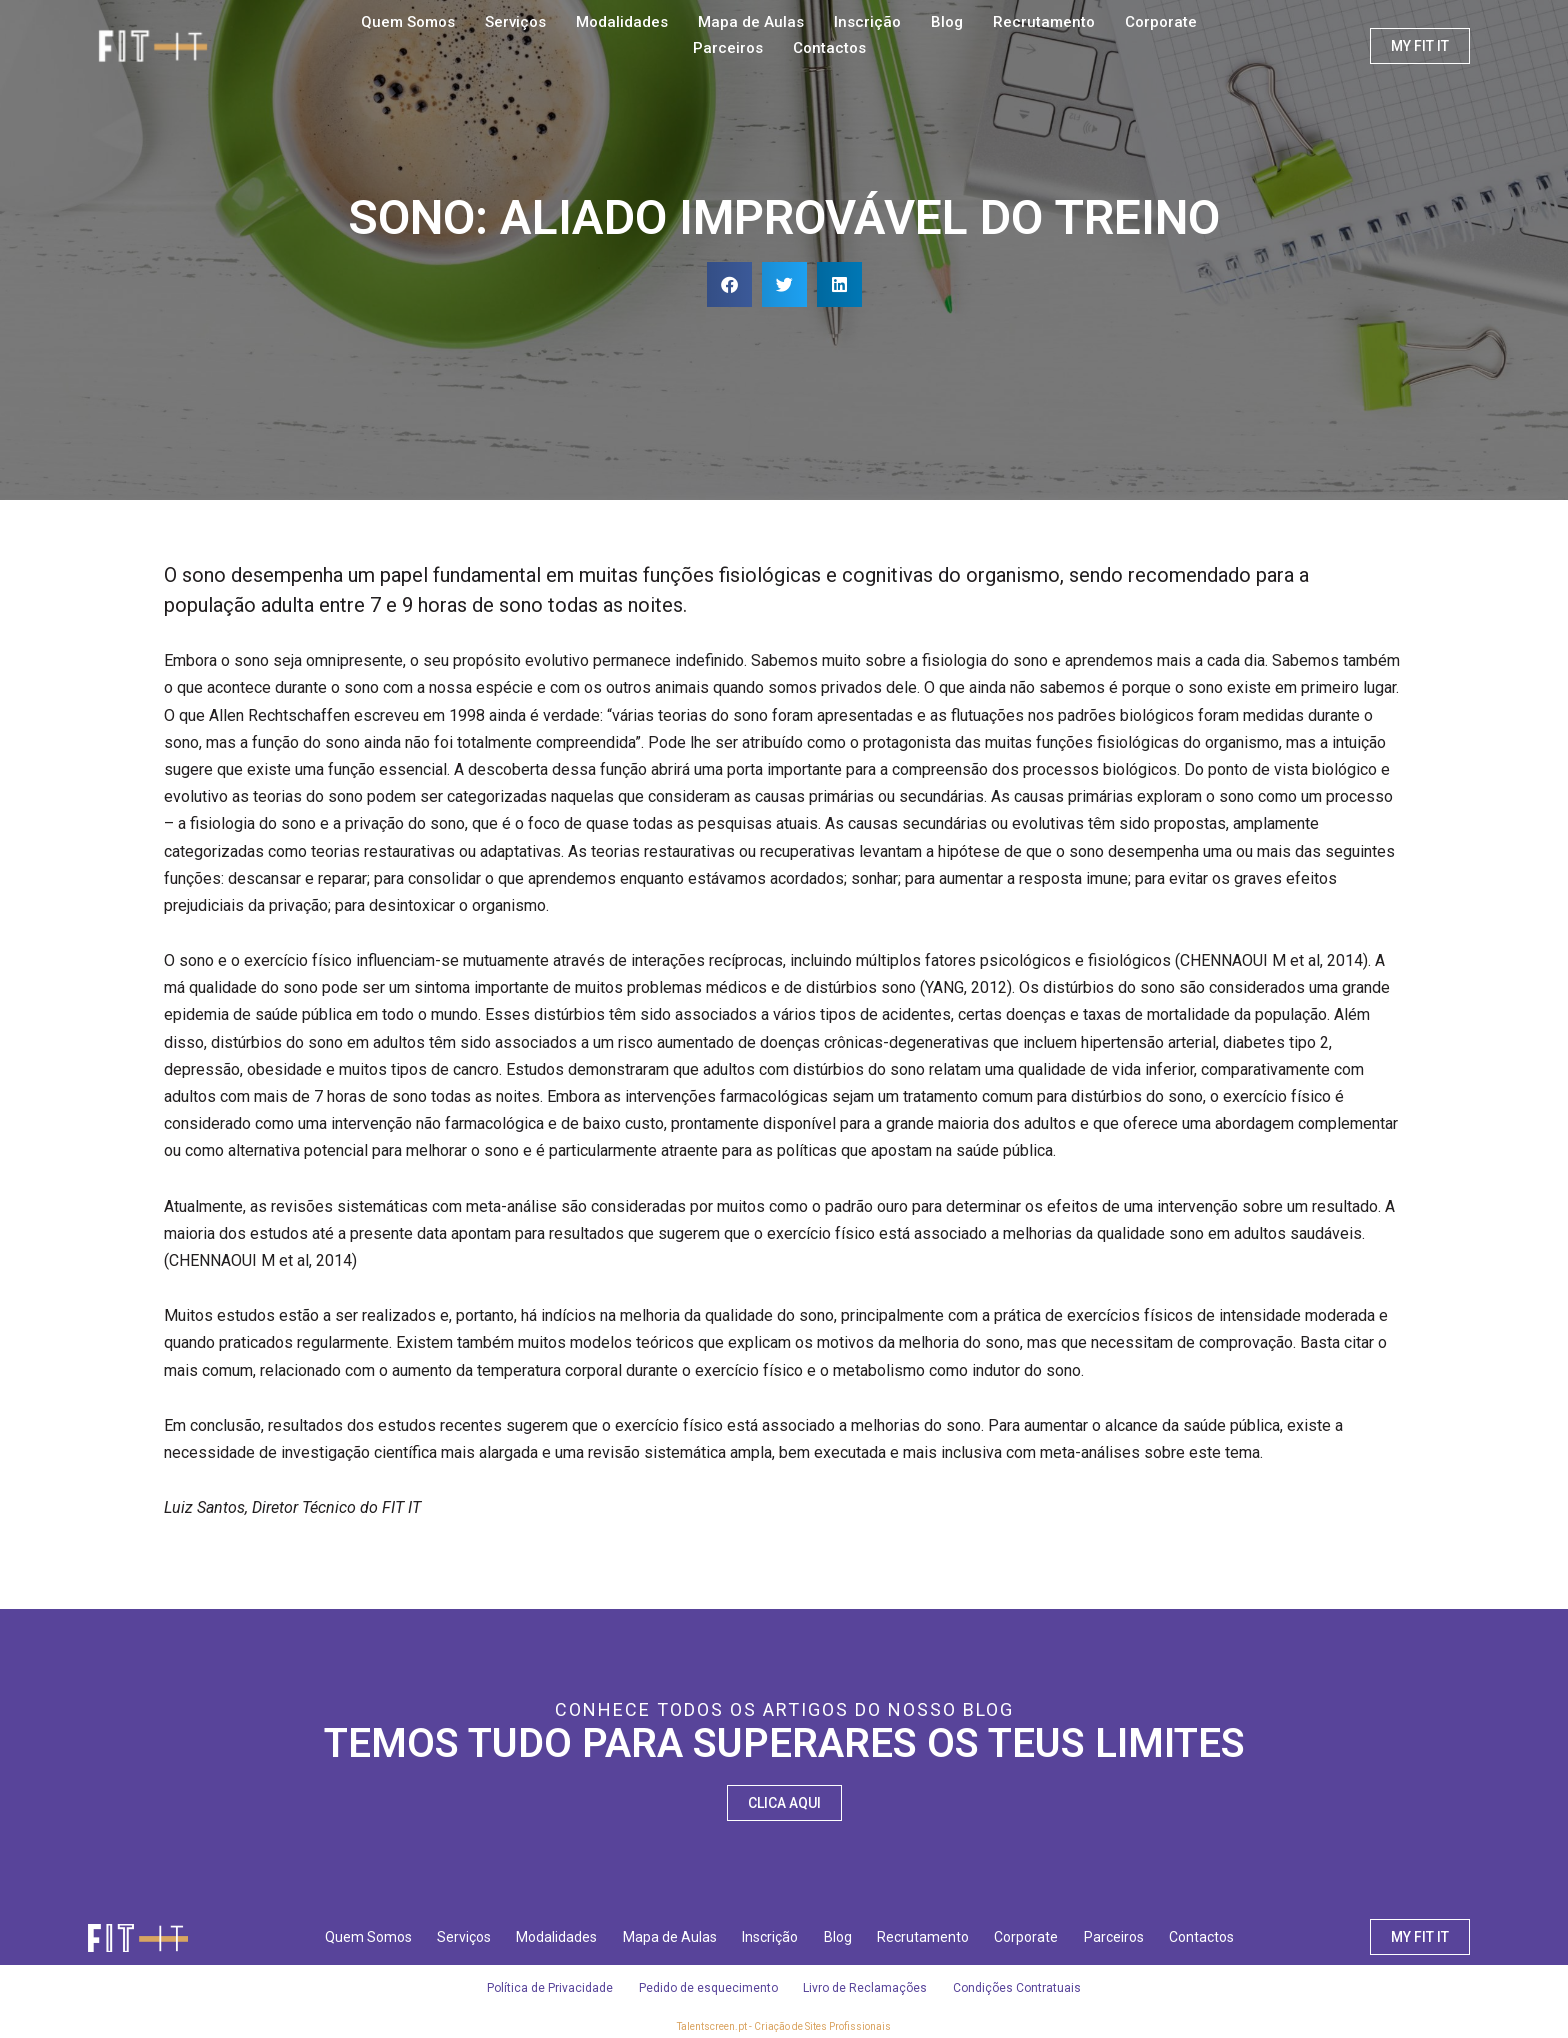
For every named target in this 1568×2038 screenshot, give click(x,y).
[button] (729, 284)
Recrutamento (1044, 22)
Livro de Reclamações (868, 1988)
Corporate (1161, 22)
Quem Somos (408, 22)
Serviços (515, 22)
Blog (947, 22)
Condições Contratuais (1024, 1988)
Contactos (829, 48)
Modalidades (622, 22)
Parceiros (728, 48)
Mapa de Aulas (751, 22)
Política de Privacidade (544, 1988)
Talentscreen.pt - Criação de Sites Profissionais (784, 2026)
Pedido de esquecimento (706, 1988)
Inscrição (867, 22)
